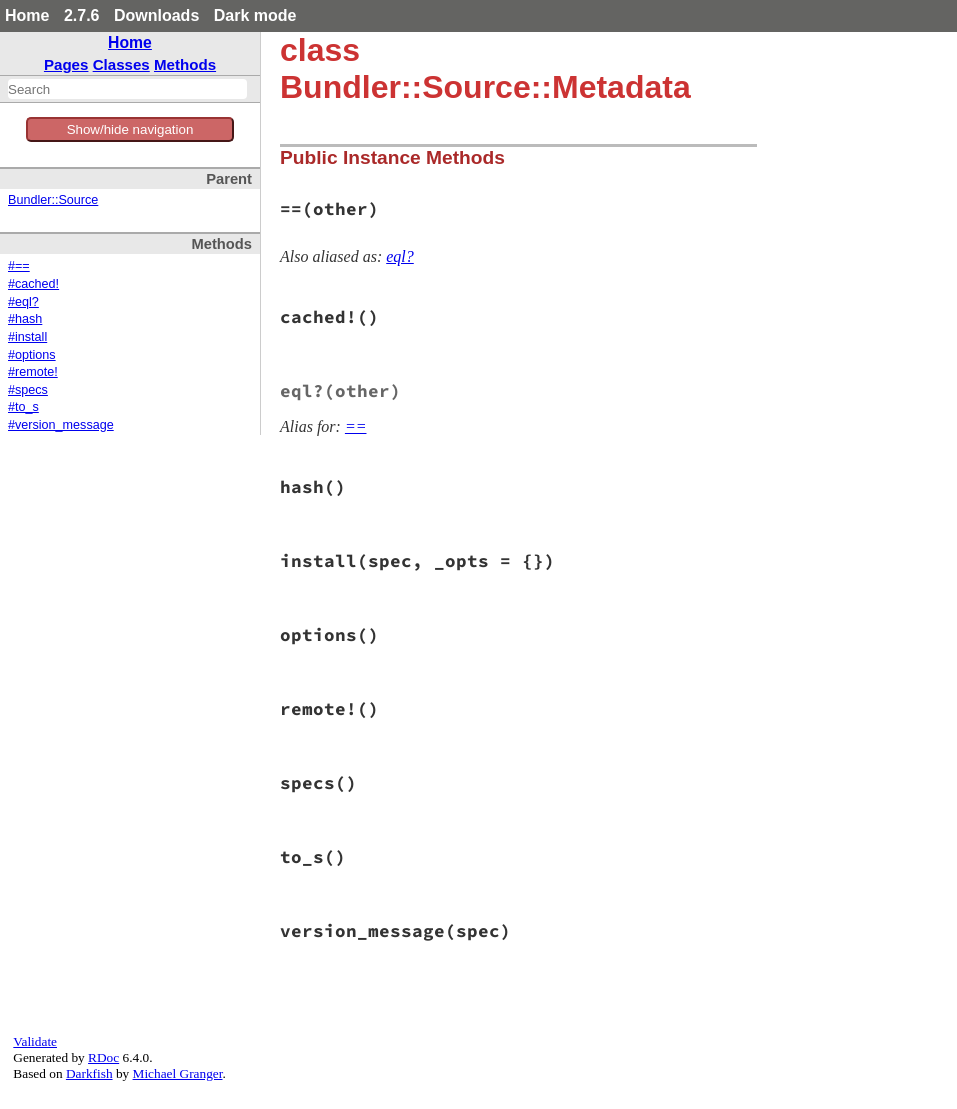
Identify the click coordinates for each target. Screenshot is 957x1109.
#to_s (23, 407)
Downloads (156, 15)
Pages (66, 64)
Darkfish (89, 1073)
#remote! (33, 372)
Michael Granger (178, 1073)
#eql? (23, 302)
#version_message (61, 425)
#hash (25, 319)
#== (19, 266)
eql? (400, 256)
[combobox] (127, 89)
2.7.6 (82, 15)
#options (32, 355)
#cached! (33, 284)
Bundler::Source (53, 200)
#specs (28, 390)
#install (27, 337)
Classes (121, 64)
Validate (35, 1041)
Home (27, 15)
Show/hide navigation (130, 129)
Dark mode (255, 15)
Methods (185, 64)
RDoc (103, 1057)
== (356, 426)
